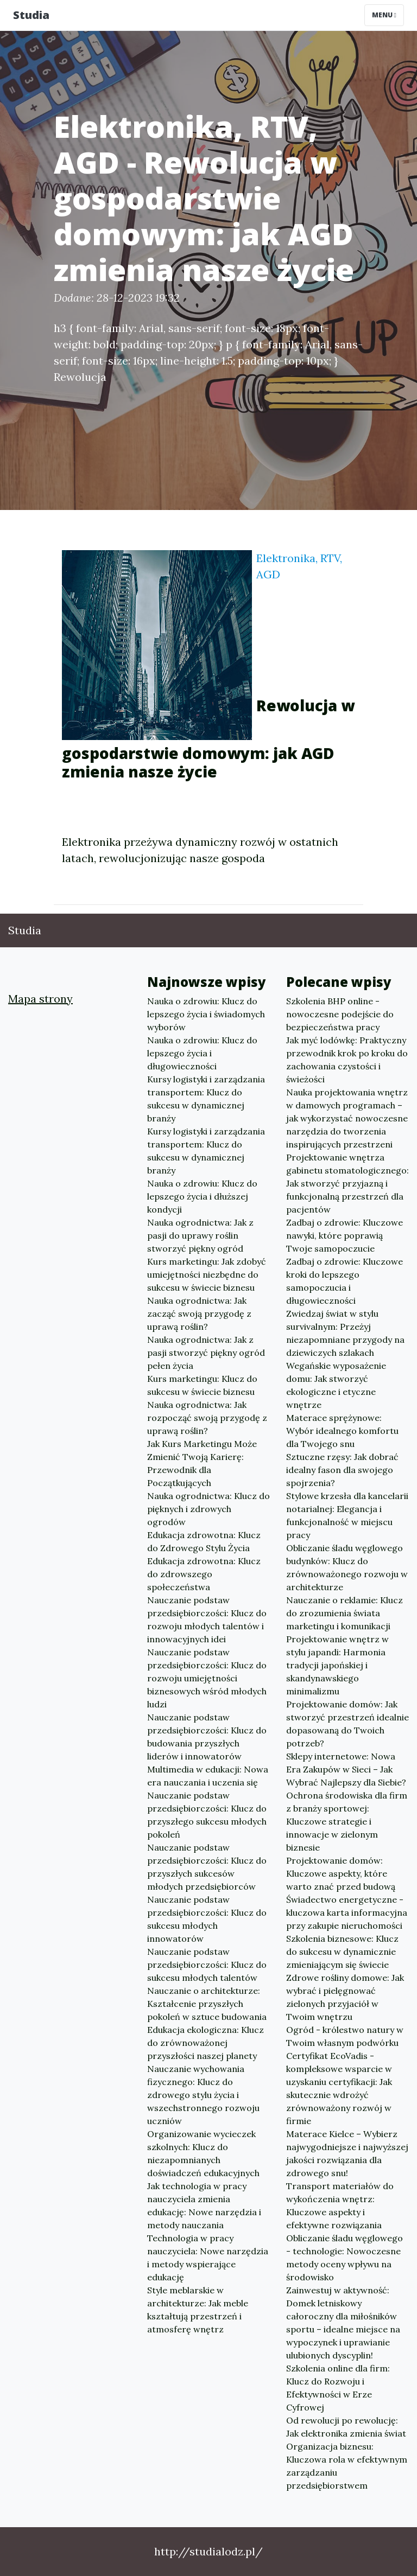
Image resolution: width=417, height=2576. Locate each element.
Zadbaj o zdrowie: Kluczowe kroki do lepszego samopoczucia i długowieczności (344, 1281)
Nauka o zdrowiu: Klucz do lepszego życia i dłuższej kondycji (202, 1196)
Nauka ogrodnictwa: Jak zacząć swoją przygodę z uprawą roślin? (199, 1313)
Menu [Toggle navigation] (384, 15)
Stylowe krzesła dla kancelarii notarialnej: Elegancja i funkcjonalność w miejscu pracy (347, 1515)
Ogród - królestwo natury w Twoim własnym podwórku (344, 2036)
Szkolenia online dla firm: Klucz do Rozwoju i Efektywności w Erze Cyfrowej (338, 2388)
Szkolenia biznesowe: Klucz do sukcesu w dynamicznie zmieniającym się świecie (342, 1951)
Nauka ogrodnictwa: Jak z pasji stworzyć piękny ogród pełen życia (206, 1352)
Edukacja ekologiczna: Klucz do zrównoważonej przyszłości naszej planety (205, 2042)
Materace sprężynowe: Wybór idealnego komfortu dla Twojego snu (342, 1430)
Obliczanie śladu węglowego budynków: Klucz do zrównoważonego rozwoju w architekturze (347, 1567)
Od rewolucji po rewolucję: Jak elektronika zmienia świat (346, 2427)
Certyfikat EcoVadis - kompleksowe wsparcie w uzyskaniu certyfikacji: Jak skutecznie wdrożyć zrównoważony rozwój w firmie (339, 2088)
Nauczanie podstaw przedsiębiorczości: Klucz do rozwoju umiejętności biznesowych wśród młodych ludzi (207, 1678)
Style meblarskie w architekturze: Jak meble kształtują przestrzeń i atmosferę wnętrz (197, 2310)
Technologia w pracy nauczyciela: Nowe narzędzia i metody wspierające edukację (207, 2257)
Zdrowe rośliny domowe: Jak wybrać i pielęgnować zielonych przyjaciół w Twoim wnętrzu (345, 1997)
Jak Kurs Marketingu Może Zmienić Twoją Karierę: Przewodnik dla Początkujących (202, 1463)
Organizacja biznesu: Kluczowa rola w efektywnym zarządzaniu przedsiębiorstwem (346, 2466)
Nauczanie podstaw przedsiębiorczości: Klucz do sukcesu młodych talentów (207, 1964)
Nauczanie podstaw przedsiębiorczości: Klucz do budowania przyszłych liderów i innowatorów (207, 1737)
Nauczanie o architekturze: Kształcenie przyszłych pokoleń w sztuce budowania (207, 2003)
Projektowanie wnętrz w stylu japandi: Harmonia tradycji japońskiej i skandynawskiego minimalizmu (337, 1665)
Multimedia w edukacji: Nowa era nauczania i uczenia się (207, 1776)
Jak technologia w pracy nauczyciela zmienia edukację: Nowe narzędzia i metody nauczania (204, 2205)
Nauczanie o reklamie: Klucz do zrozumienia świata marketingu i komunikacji (344, 1613)
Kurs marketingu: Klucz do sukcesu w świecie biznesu (202, 1385)
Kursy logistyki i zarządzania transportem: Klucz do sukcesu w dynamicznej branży (206, 1099)
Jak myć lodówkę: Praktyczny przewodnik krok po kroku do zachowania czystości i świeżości (347, 1060)
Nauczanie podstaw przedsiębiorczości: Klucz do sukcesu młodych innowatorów (207, 1919)
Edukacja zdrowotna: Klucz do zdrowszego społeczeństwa (204, 1573)
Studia (31, 15)
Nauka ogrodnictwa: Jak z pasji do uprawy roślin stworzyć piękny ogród (200, 1235)
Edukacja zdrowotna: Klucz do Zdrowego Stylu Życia (204, 1541)
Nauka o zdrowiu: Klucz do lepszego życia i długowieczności (202, 1053)
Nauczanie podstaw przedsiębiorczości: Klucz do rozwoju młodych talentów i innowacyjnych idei (207, 1619)
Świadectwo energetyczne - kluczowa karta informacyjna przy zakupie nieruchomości (346, 1912)
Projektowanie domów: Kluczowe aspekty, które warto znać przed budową (340, 1873)
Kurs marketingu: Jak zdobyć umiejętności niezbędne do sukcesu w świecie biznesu (206, 1274)
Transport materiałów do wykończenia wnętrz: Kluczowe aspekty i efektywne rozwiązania (340, 2205)
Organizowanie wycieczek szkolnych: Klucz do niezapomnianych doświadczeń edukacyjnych (203, 2153)
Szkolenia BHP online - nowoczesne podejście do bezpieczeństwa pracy (340, 1014)
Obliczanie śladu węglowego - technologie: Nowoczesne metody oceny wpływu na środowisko (344, 2257)
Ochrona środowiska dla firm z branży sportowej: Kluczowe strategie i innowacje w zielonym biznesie (346, 1821)
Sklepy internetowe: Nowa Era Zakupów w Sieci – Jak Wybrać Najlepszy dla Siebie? (346, 1769)
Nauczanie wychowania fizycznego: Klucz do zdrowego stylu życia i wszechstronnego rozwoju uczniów (203, 2094)
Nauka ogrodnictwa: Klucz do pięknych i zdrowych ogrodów (208, 1508)
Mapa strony (40, 998)
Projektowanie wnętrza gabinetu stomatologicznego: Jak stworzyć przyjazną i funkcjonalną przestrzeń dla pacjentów (347, 1183)
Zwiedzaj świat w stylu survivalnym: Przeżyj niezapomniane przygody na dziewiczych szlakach (345, 1333)
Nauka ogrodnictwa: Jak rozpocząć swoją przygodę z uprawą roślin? (207, 1417)
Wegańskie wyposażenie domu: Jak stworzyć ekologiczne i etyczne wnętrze (336, 1385)
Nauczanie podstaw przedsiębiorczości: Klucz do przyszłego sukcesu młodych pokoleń (207, 1815)
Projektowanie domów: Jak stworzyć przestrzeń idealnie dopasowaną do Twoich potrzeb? (347, 1724)
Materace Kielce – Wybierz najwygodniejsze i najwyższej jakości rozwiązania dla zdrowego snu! (347, 2153)
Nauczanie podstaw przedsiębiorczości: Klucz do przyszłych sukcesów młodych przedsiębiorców (207, 1867)
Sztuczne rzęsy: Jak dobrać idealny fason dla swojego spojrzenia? (342, 1469)
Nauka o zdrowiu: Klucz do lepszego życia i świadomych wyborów (206, 1014)
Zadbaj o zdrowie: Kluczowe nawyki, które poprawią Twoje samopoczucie (344, 1235)
